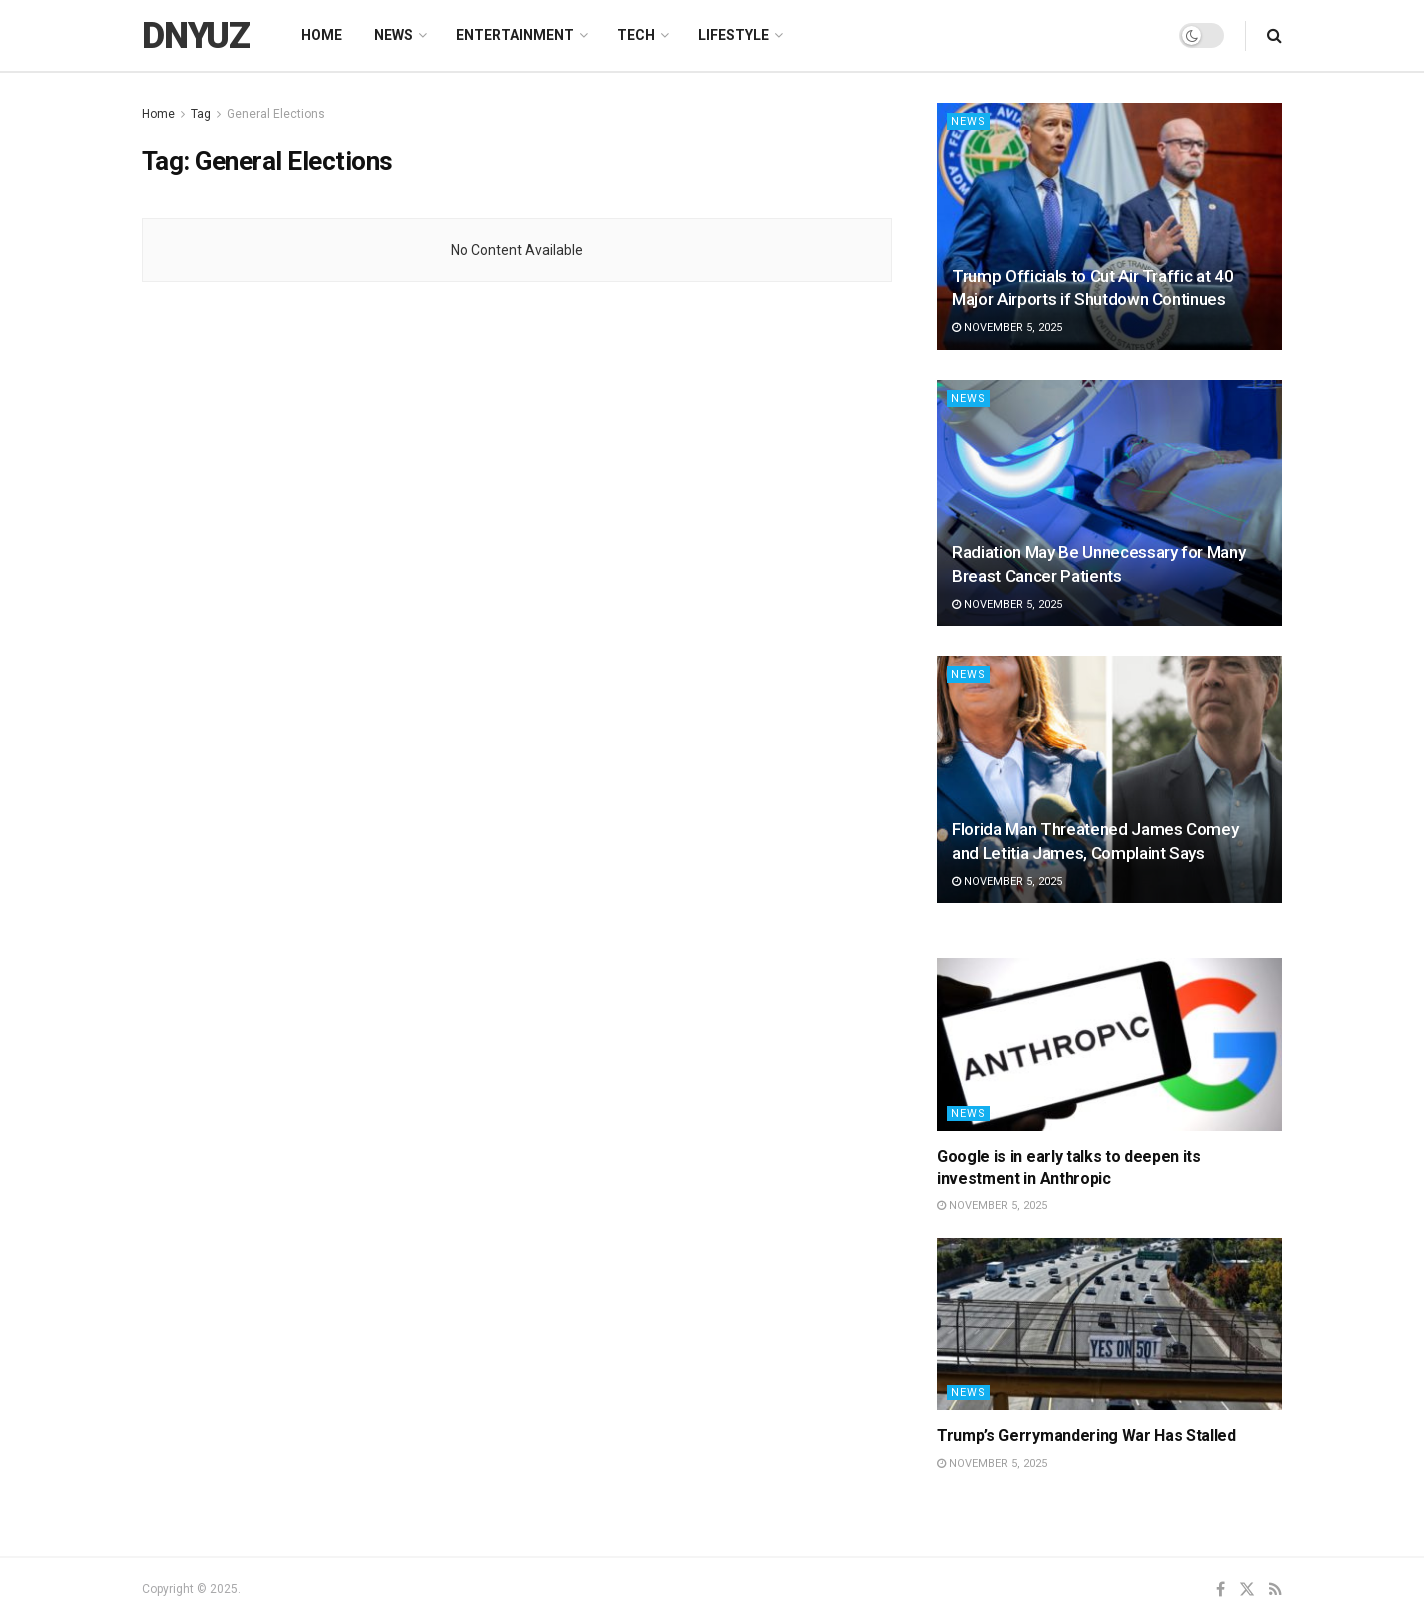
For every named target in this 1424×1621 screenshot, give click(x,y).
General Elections (276, 114)
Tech (636, 35)
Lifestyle (733, 35)
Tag (201, 114)
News (393, 35)
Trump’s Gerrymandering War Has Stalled (1086, 1435)
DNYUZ (196, 36)
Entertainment (515, 35)
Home (321, 35)
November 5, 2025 (1007, 327)
